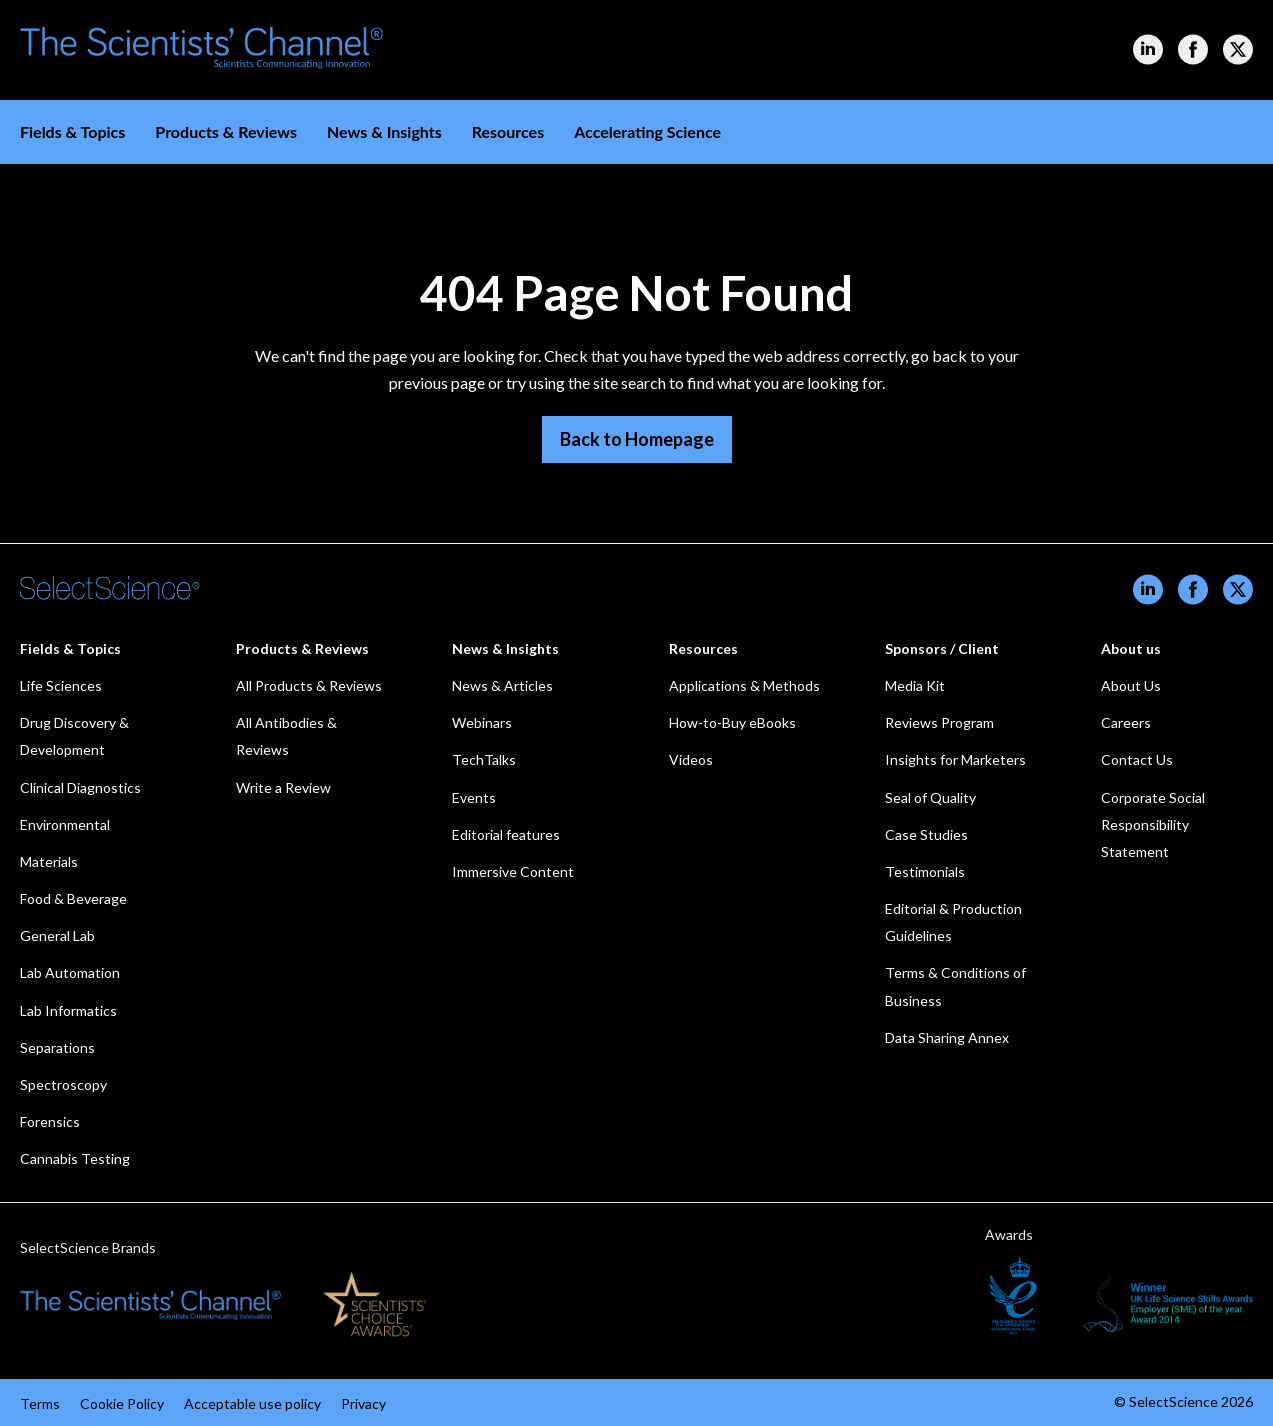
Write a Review (283, 787)
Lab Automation (70, 972)
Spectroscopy (63, 1084)
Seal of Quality (930, 797)
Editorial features (506, 834)
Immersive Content (513, 871)
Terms (40, 1403)
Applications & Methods (744, 685)
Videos (691, 759)
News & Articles (502, 685)
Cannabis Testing (75, 1158)
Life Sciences (61, 685)
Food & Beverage (73, 898)
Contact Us (1137, 759)
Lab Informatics (68, 1010)
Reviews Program (939, 722)
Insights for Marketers (955, 759)
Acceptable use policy (252, 1403)
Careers (1126, 722)
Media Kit (915, 685)
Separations (57, 1047)
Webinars (482, 722)
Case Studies (926, 834)
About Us (1131, 685)
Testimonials (925, 871)
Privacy (363, 1403)
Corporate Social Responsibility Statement (1153, 824)
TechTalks (484, 759)
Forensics (50, 1121)
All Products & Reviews (309, 685)
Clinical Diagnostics (80, 787)
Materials (49, 861)
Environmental (65, 824)
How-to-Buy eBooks (732, 722)
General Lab (57, 935)
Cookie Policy (122, 1403)
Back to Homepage (637, 439)
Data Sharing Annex (947, 1037)
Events (474, 797)
